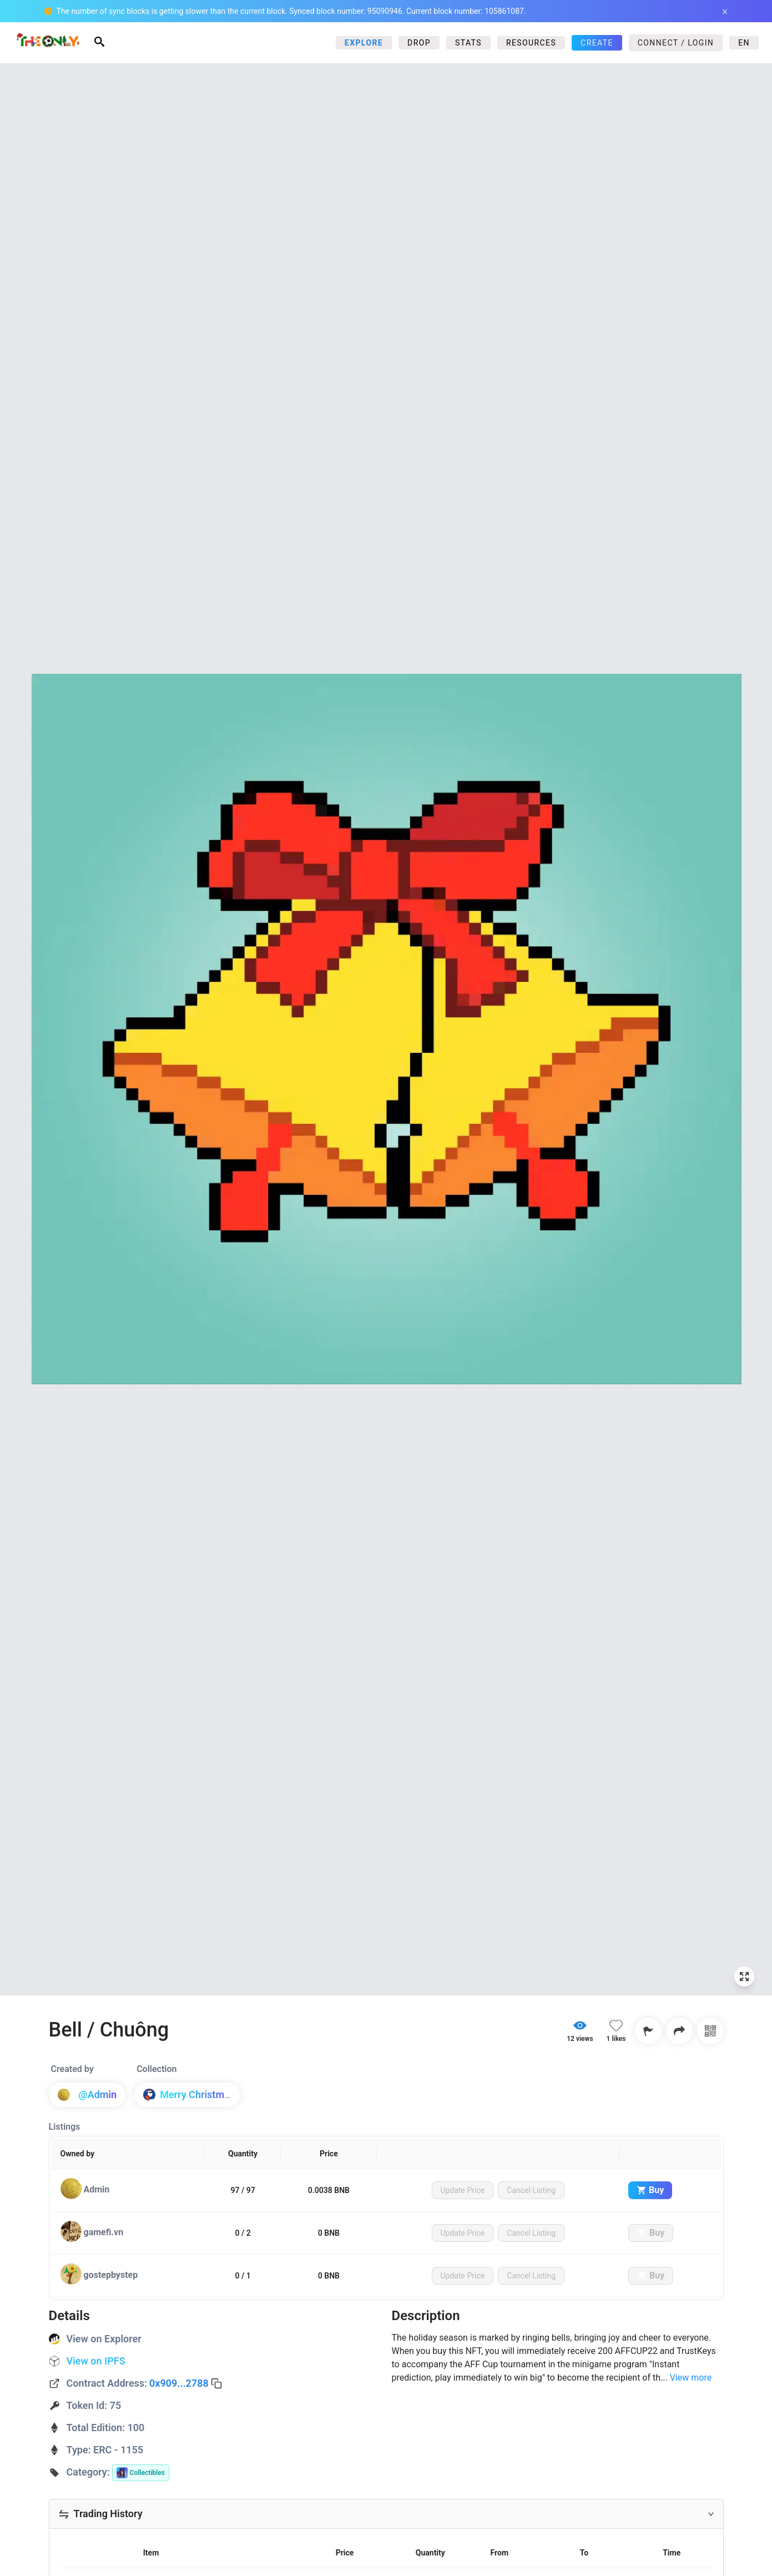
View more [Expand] (691, 2377)
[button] (386, 2513)
